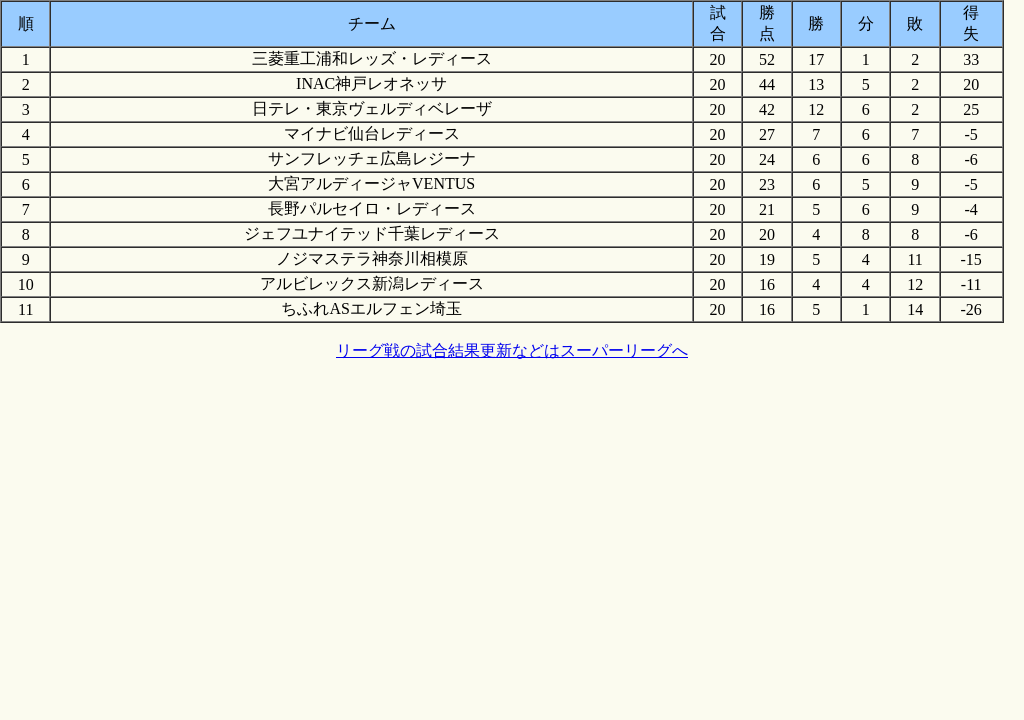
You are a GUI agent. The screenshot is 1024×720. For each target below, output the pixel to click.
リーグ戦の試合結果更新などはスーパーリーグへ (512, 350)
